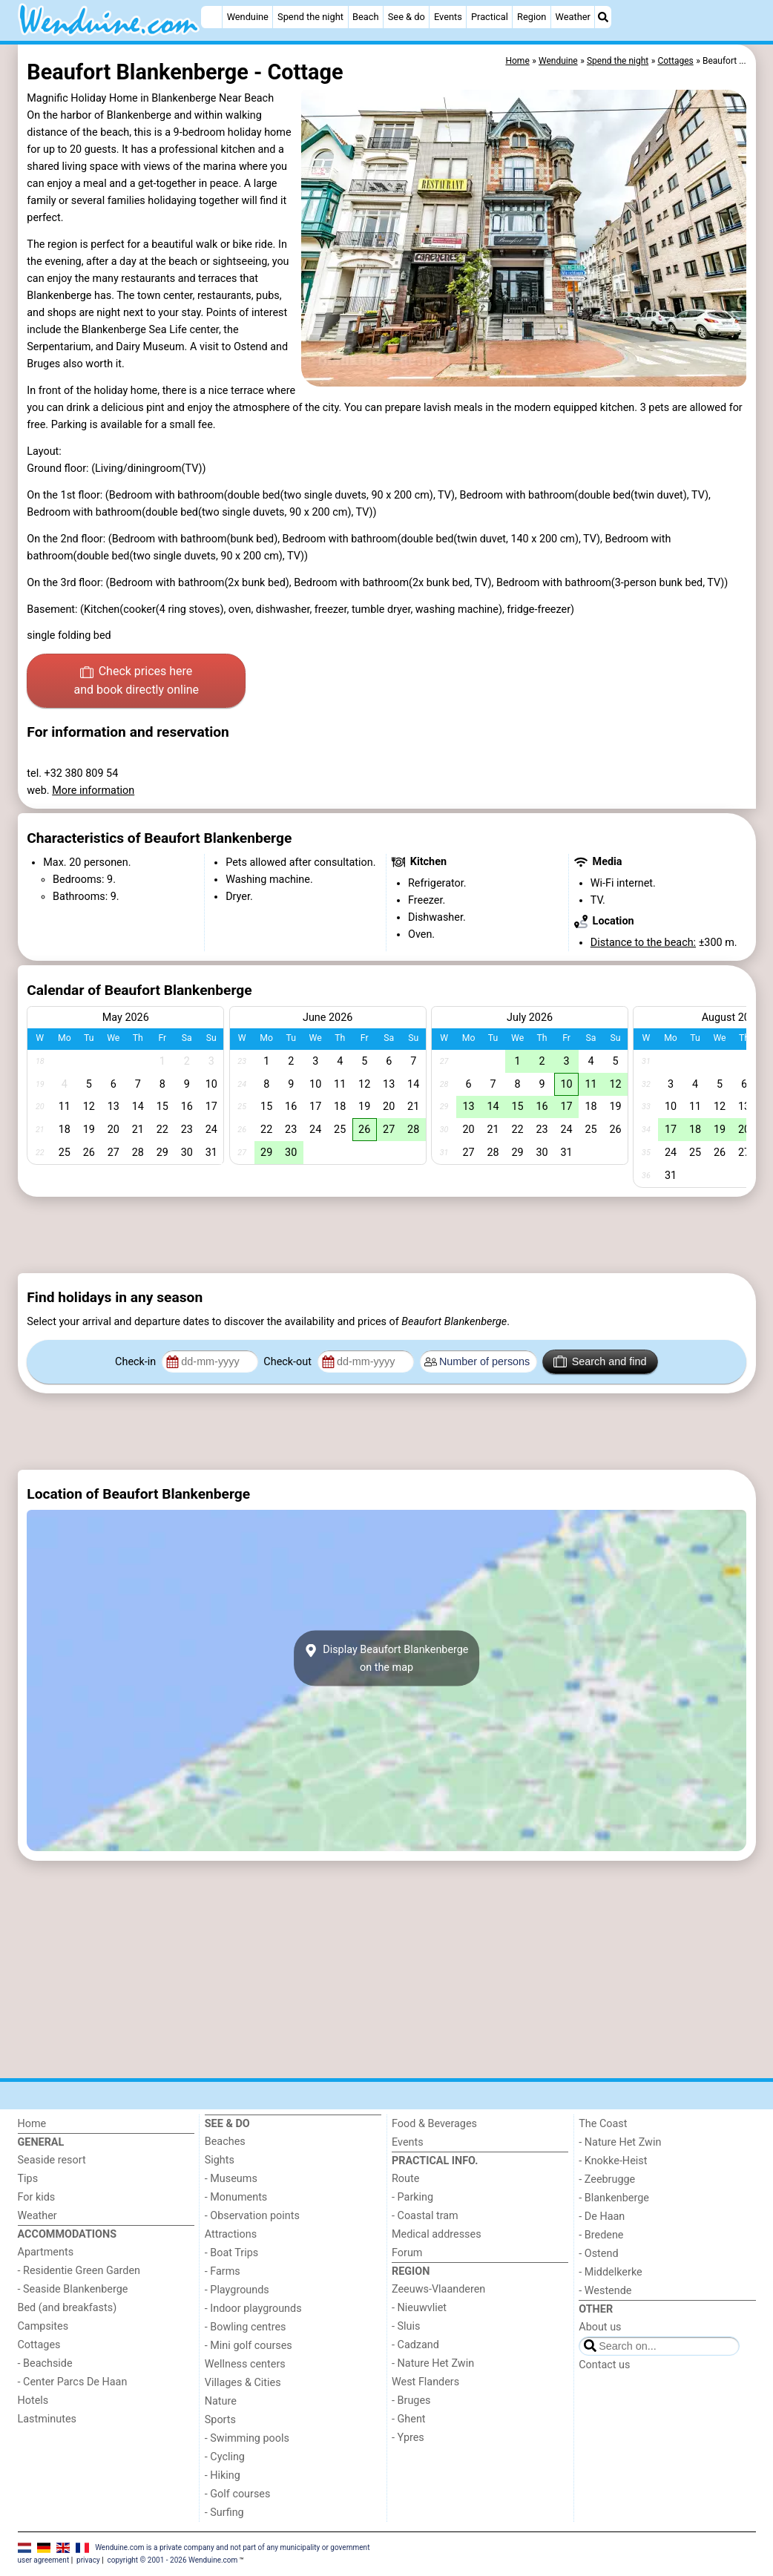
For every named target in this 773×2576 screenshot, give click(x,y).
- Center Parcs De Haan (73, 2382)
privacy (88, 2560)
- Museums (231, 2178)
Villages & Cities (243, 2382)
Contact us (604, 2365)
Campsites (43, 2326)
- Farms (222, 2271)
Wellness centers (245, 2364)
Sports (220, 2420)
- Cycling (225, 2457)
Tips (28, 2178)
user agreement (44, 2560)
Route (405, 2178)
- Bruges (411, 2400)
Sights (219, 2160)
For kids (37, 2197)
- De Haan (602, 2216)
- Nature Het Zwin (433, 2363)
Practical (489, 16)
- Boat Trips (232, 2253)
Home (32, 2123)
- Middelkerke (610, 2272)
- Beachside (45, 2363)
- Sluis (406, 2326)
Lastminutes (47, 2419)
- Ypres (408, 2437)
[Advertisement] (387, 1234)
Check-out (288, 1362)
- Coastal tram (425, 2215)
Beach (365, 16)
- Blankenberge (614, 2198)
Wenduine (248, 16)
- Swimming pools (247, 2438)
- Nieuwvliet (419, 2307)
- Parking (412, 2197)
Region (531, 16)
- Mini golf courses (248, 2345)
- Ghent (409, 2419)
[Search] (603, 17)
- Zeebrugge (607, 2179)
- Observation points (252, 2215)
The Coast (603, 2123)
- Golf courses (238, 2494)
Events (448, 16)
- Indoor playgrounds (253, 2308)
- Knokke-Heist (613, 2161)
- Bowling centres (245, 2327)
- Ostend (598, 2253)
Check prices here (136, 682)
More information (93, 790)
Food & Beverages (434, 2123)
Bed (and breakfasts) (67, 2307)
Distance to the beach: (643, 942)
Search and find (599, 1361)
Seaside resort (52, 2160)
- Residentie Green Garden (79, 2270)
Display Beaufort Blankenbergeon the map (386, 1658)
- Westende (605, 2290)
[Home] (211, 17)
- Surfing (224, 2512)
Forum (407, 2253)
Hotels (33, 2400)
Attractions (231, 2234)
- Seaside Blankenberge (73, 2289)
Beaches (225, 2141)
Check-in (137, 1362)
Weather (573, 16)
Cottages (39, 2345)
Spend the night (310, 16)
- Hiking (222, 2475)
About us (600, 2327)
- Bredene (601, 2235)
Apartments (46, 2252)
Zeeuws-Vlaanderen (438, 2289)
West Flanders (425, 2382)
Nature (221, 2401)
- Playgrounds (237, 2290)
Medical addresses (436, 2234)
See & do (406, 16)
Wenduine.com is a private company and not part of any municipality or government (232, 2547)
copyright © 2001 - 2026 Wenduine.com (173, 2560)
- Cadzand (415, 2345)
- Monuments (236, 2197)
